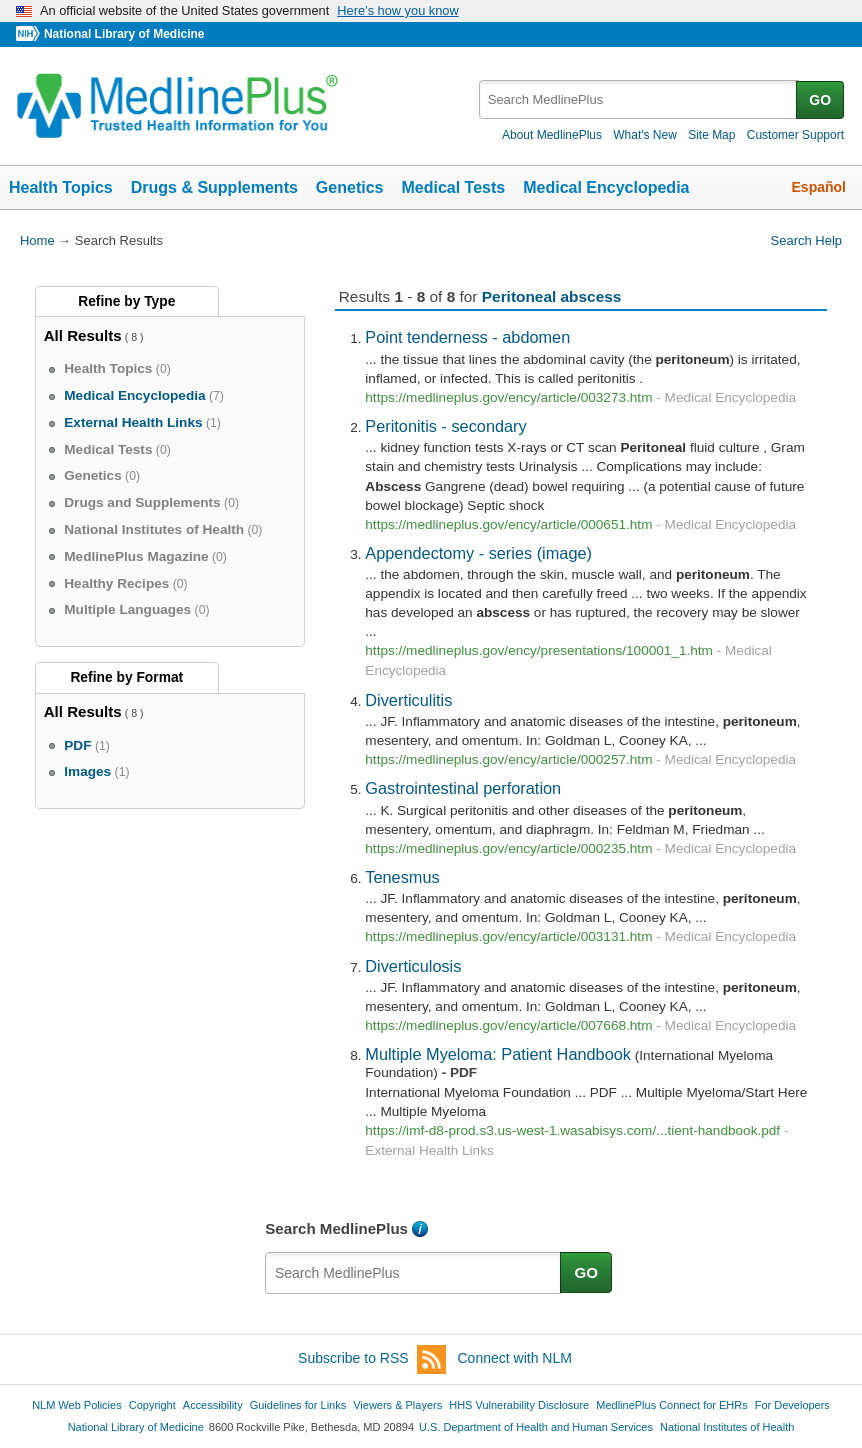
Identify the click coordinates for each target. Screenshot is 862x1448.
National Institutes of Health (727, 1427)
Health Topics (61, 187)
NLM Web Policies (77, 1405)
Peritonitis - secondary (445, 426)
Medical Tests (453, 187)
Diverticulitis (408, 700)
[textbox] (639, 99)
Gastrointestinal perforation (463, 788)
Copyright (152, 1405)
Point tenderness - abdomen (467, 337)
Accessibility (213, 1405)
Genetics (350, 187)
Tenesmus (402, 877)
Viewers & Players (397, 1405)
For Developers (792, 1405)
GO (820, 100)
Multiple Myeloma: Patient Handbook (498, 1054)
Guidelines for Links (298, 1405)
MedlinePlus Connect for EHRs (671, 1405)
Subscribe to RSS (372, 1359)
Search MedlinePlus (336, 1228)
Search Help (806, 240)
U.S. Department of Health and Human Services (536, 1427)
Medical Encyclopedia (606, 187)
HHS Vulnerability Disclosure (519, 1405)
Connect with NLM (515, 1358)
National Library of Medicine (124, 34)
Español (819, 187)
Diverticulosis (413, 966)
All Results (83, 335)
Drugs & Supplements (214, 187)
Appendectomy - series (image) (478, 553)
